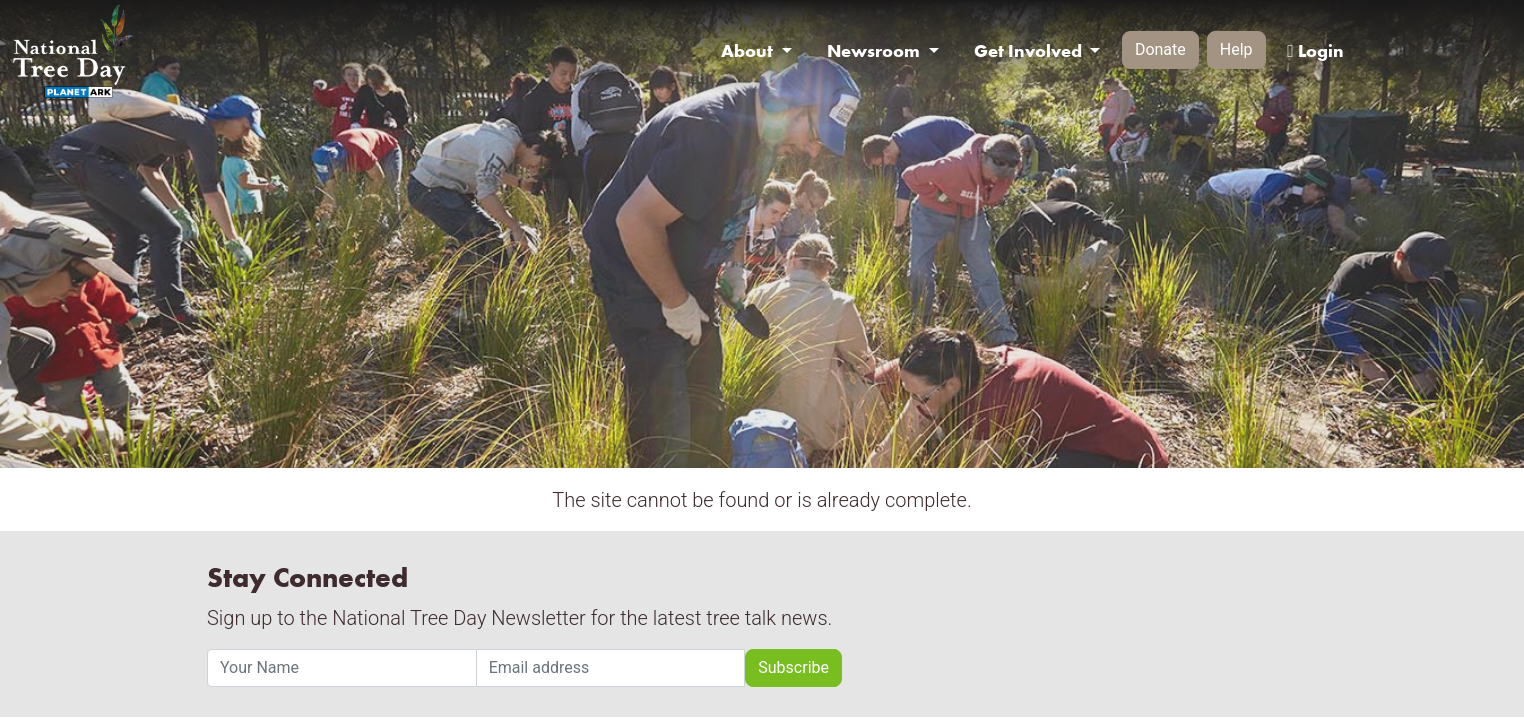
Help (1236, 49)
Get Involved (1030, 51)
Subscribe (793, 667)
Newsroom (875, 51)
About (749, 51)
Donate (1160, 49)
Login (1315, 51)
